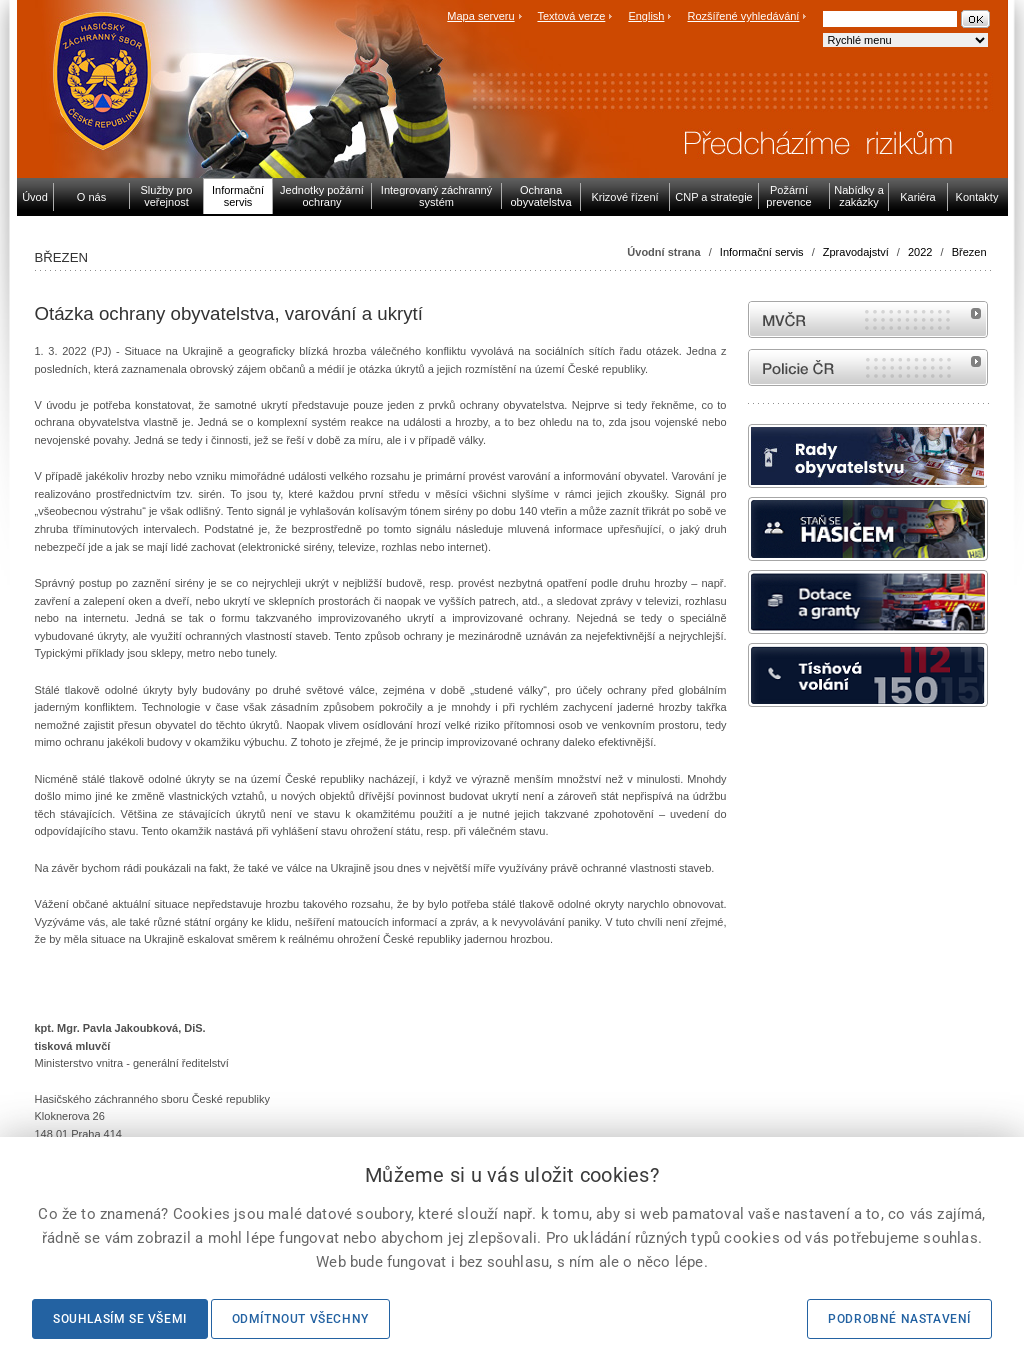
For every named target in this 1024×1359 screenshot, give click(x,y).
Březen (969, 252)
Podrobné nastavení (899, 1319)
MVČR (868, 319)
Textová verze (571, 16)
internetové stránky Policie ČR (868, 367)
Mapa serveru (480, 16)
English (646, 16)
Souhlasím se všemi (120, 1319)
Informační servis (762, 252)
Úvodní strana (663, 252)
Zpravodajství (856, 252)
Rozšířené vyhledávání (744, 16)
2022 (920, 252)
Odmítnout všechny (300, 1319)
